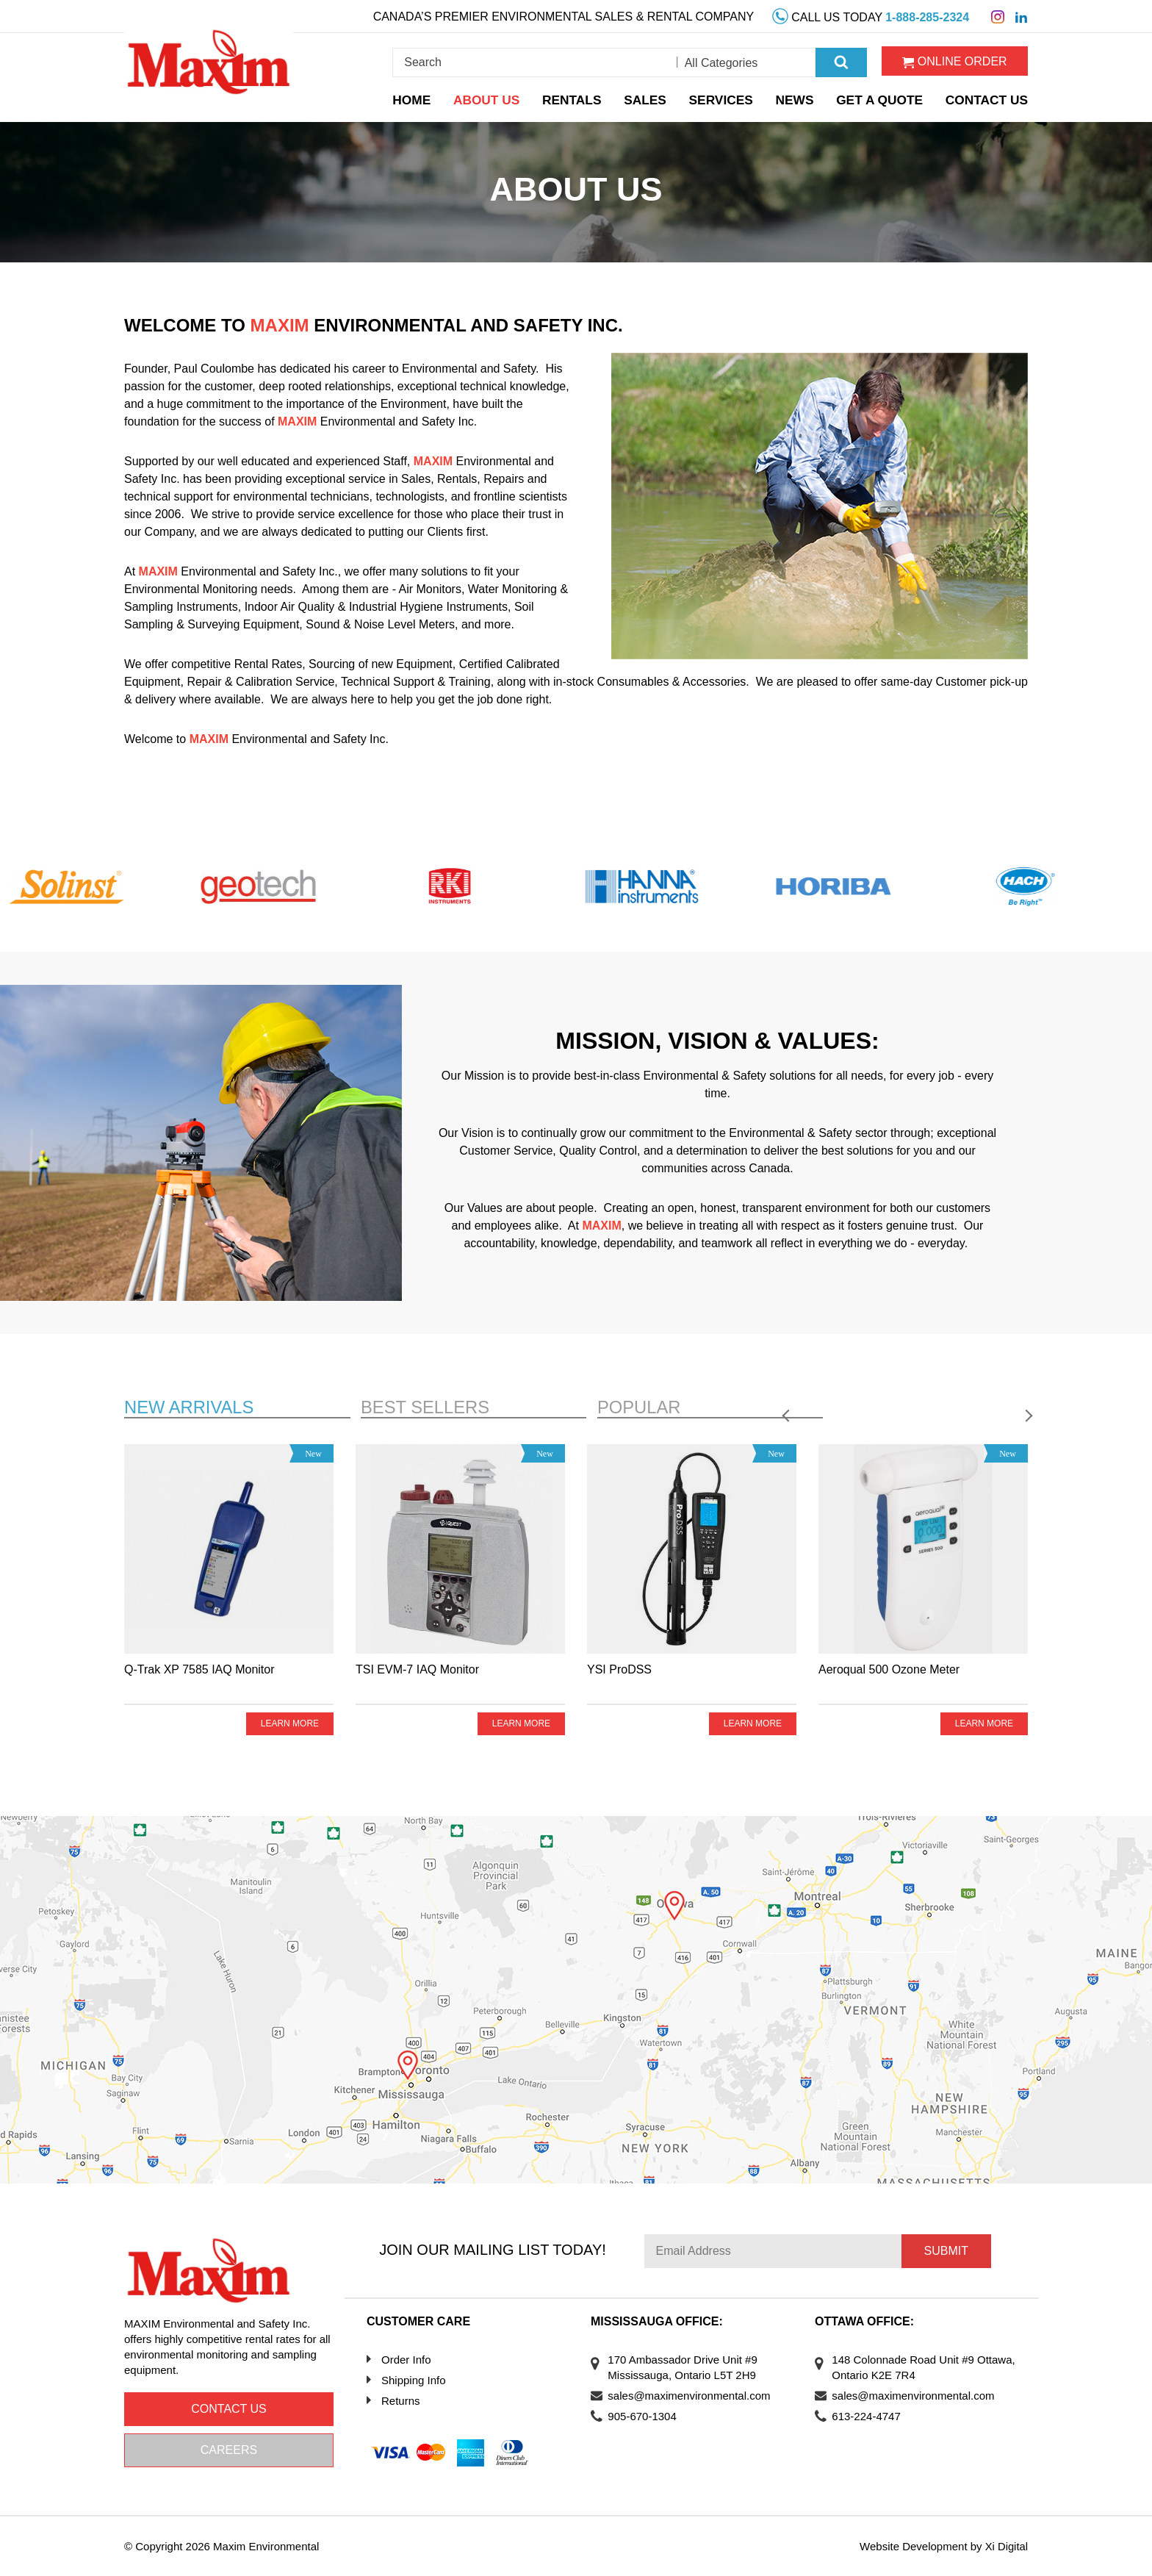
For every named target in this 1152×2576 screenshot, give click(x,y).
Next (1018, 1403)
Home (418, 97)
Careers (229, 2450)
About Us (494, 97)
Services (727, 97)
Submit (946, 2251)
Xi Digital (1006, 2546)
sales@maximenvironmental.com (694, 2395)
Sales (651, 97)
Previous (981, 1403)
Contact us (229, 2409)
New (192, 1406)
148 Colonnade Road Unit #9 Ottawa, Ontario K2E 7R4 (908, 2367)
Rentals (578, 97)
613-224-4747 (871, 2416)
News (800, 97)
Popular (641, 1406)
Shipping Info (413, 2380)
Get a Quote (885, 97)
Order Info (406, 2359)
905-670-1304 (647, 2416)
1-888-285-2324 (927, 16)
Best (428, 1406)
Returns (400, 2400)
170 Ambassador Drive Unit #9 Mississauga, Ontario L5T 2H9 (687, 2367)
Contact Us (989, 97)
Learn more (289, 1724)
